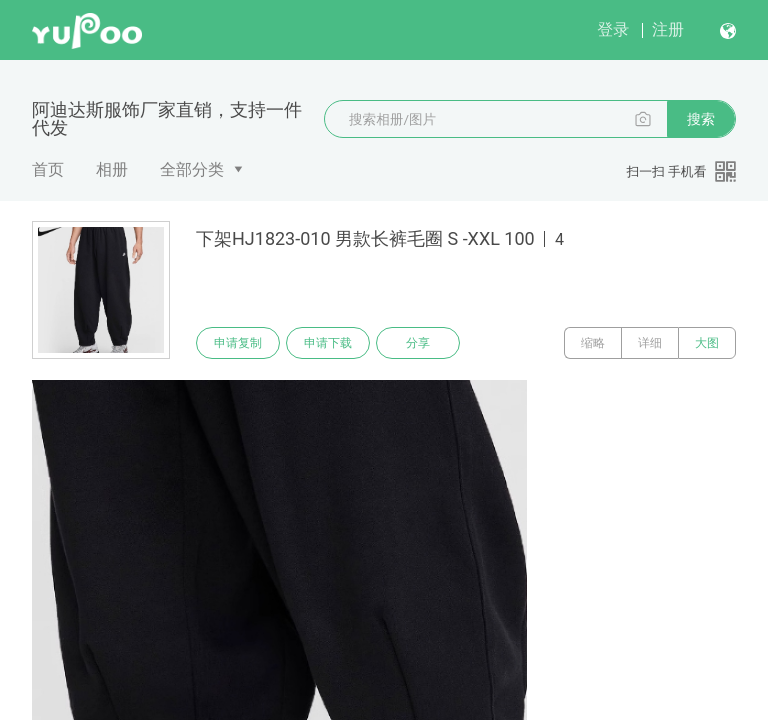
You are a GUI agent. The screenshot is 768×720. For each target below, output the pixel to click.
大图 (707, 343)
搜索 (701, 119)
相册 (112, 169)
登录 (613, 29)
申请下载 (328, 343)
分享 (418, 343)
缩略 (593, 343)
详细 (650, 343)
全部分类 (192, 169)
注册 (668, 29)
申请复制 (238, 343)
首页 (48, 169)
